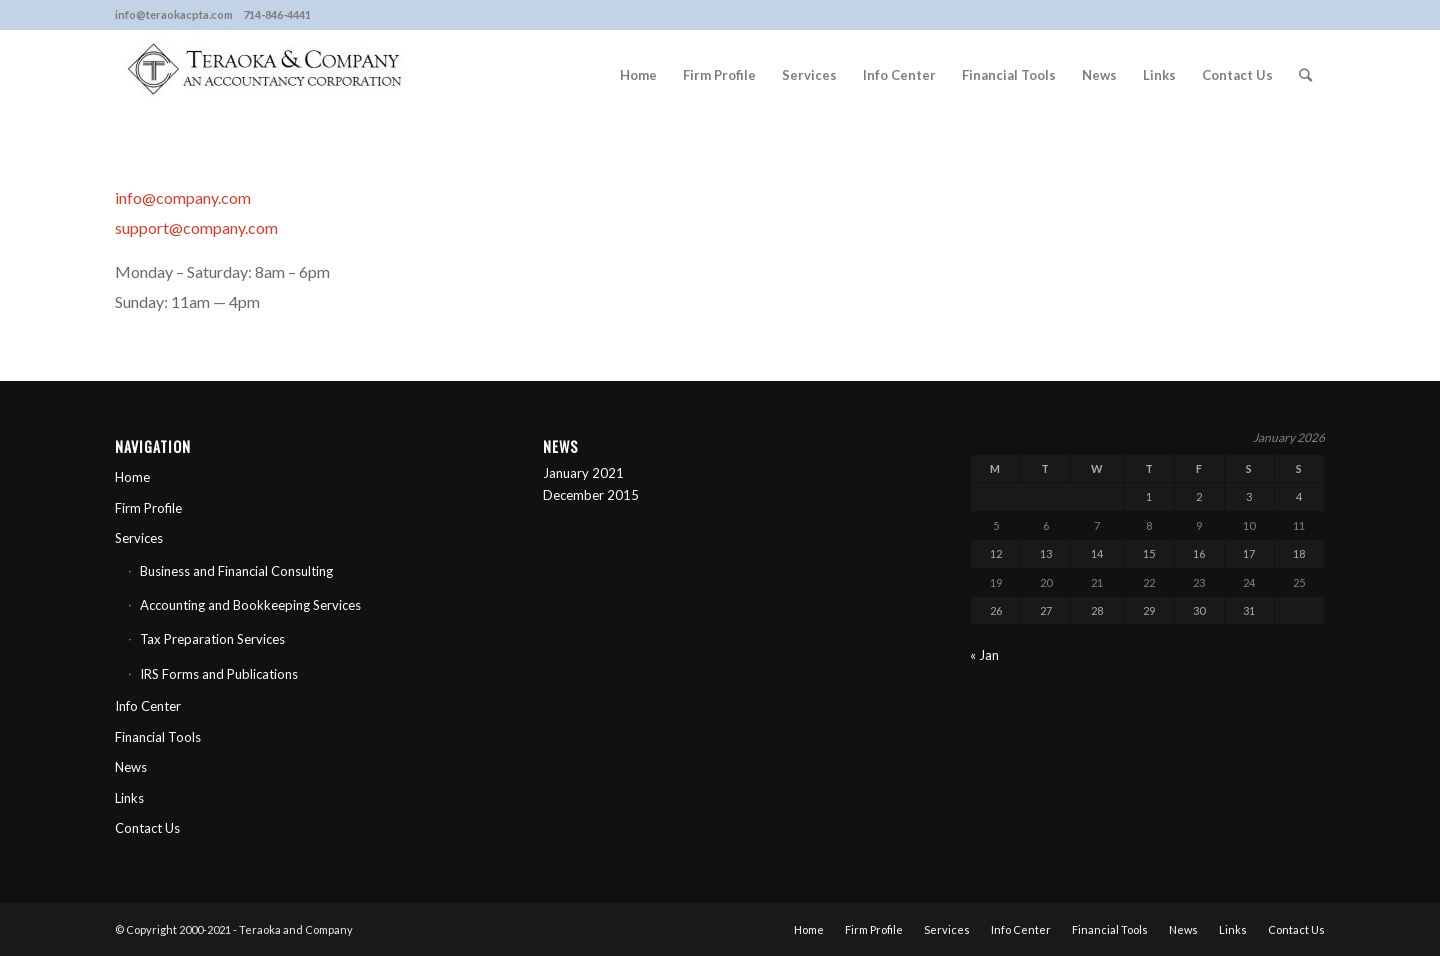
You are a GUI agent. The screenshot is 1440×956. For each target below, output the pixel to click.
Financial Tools (158, 737)
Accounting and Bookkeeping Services (250, 605)
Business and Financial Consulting (236, 571)
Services (139, 538)
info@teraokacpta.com (174, 14)
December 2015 (591, 495)
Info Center (148, 706)
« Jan (984, 655)
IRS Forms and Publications (219, 674)
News (131, 767)
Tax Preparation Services (212, 639)
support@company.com (196, 227)
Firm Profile (148, 508)
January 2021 (583, 473)
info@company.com (183, 197)
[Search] (1305, 75)
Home (132, 477)
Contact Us (147, 828)
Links (129, 798)
